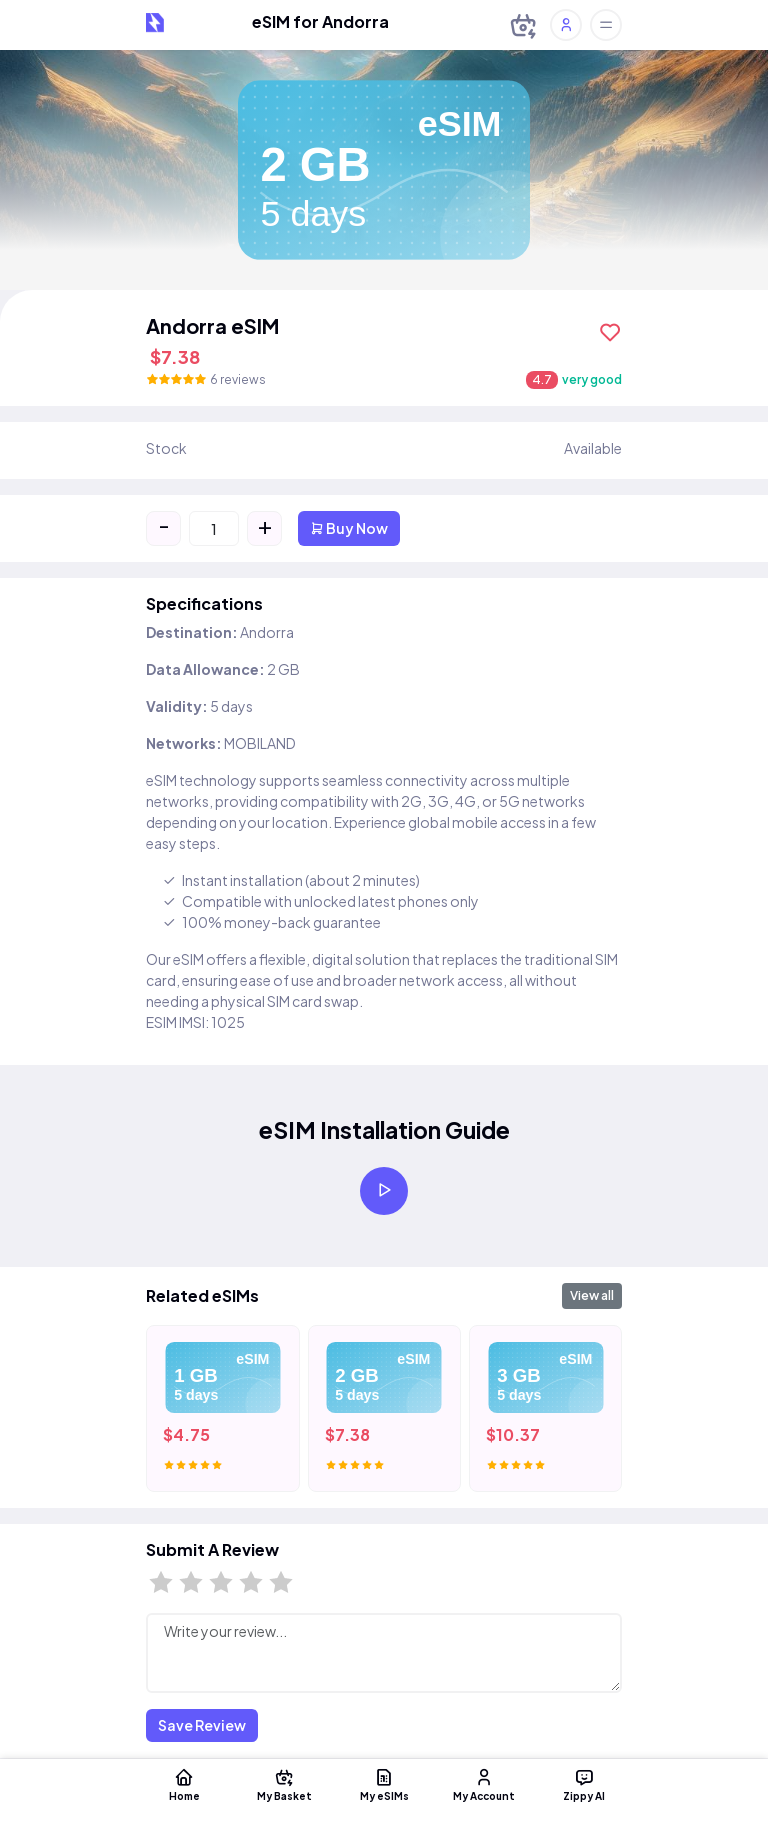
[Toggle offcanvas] (606, 25)
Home (184, 1784)
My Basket (284, 1784)
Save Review (202, 1725)
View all (592, 1295)
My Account (484, 1784)
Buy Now (349, 528)
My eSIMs (384, 1784)
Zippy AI (584, 1784)
